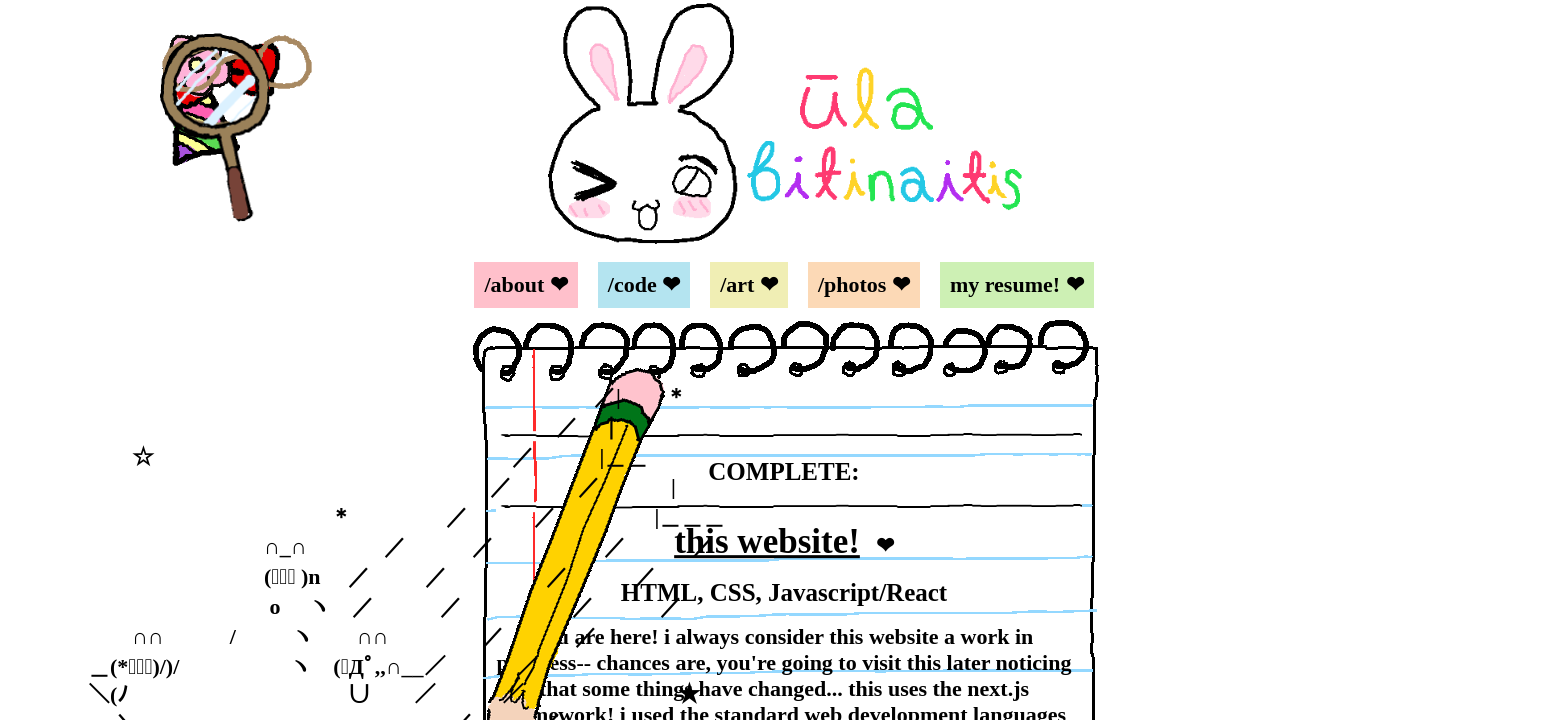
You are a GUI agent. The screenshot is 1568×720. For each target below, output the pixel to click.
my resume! (1005, 284)
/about (514, 284)
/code (632, 284)
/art (737, 284)
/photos (852, 284)
